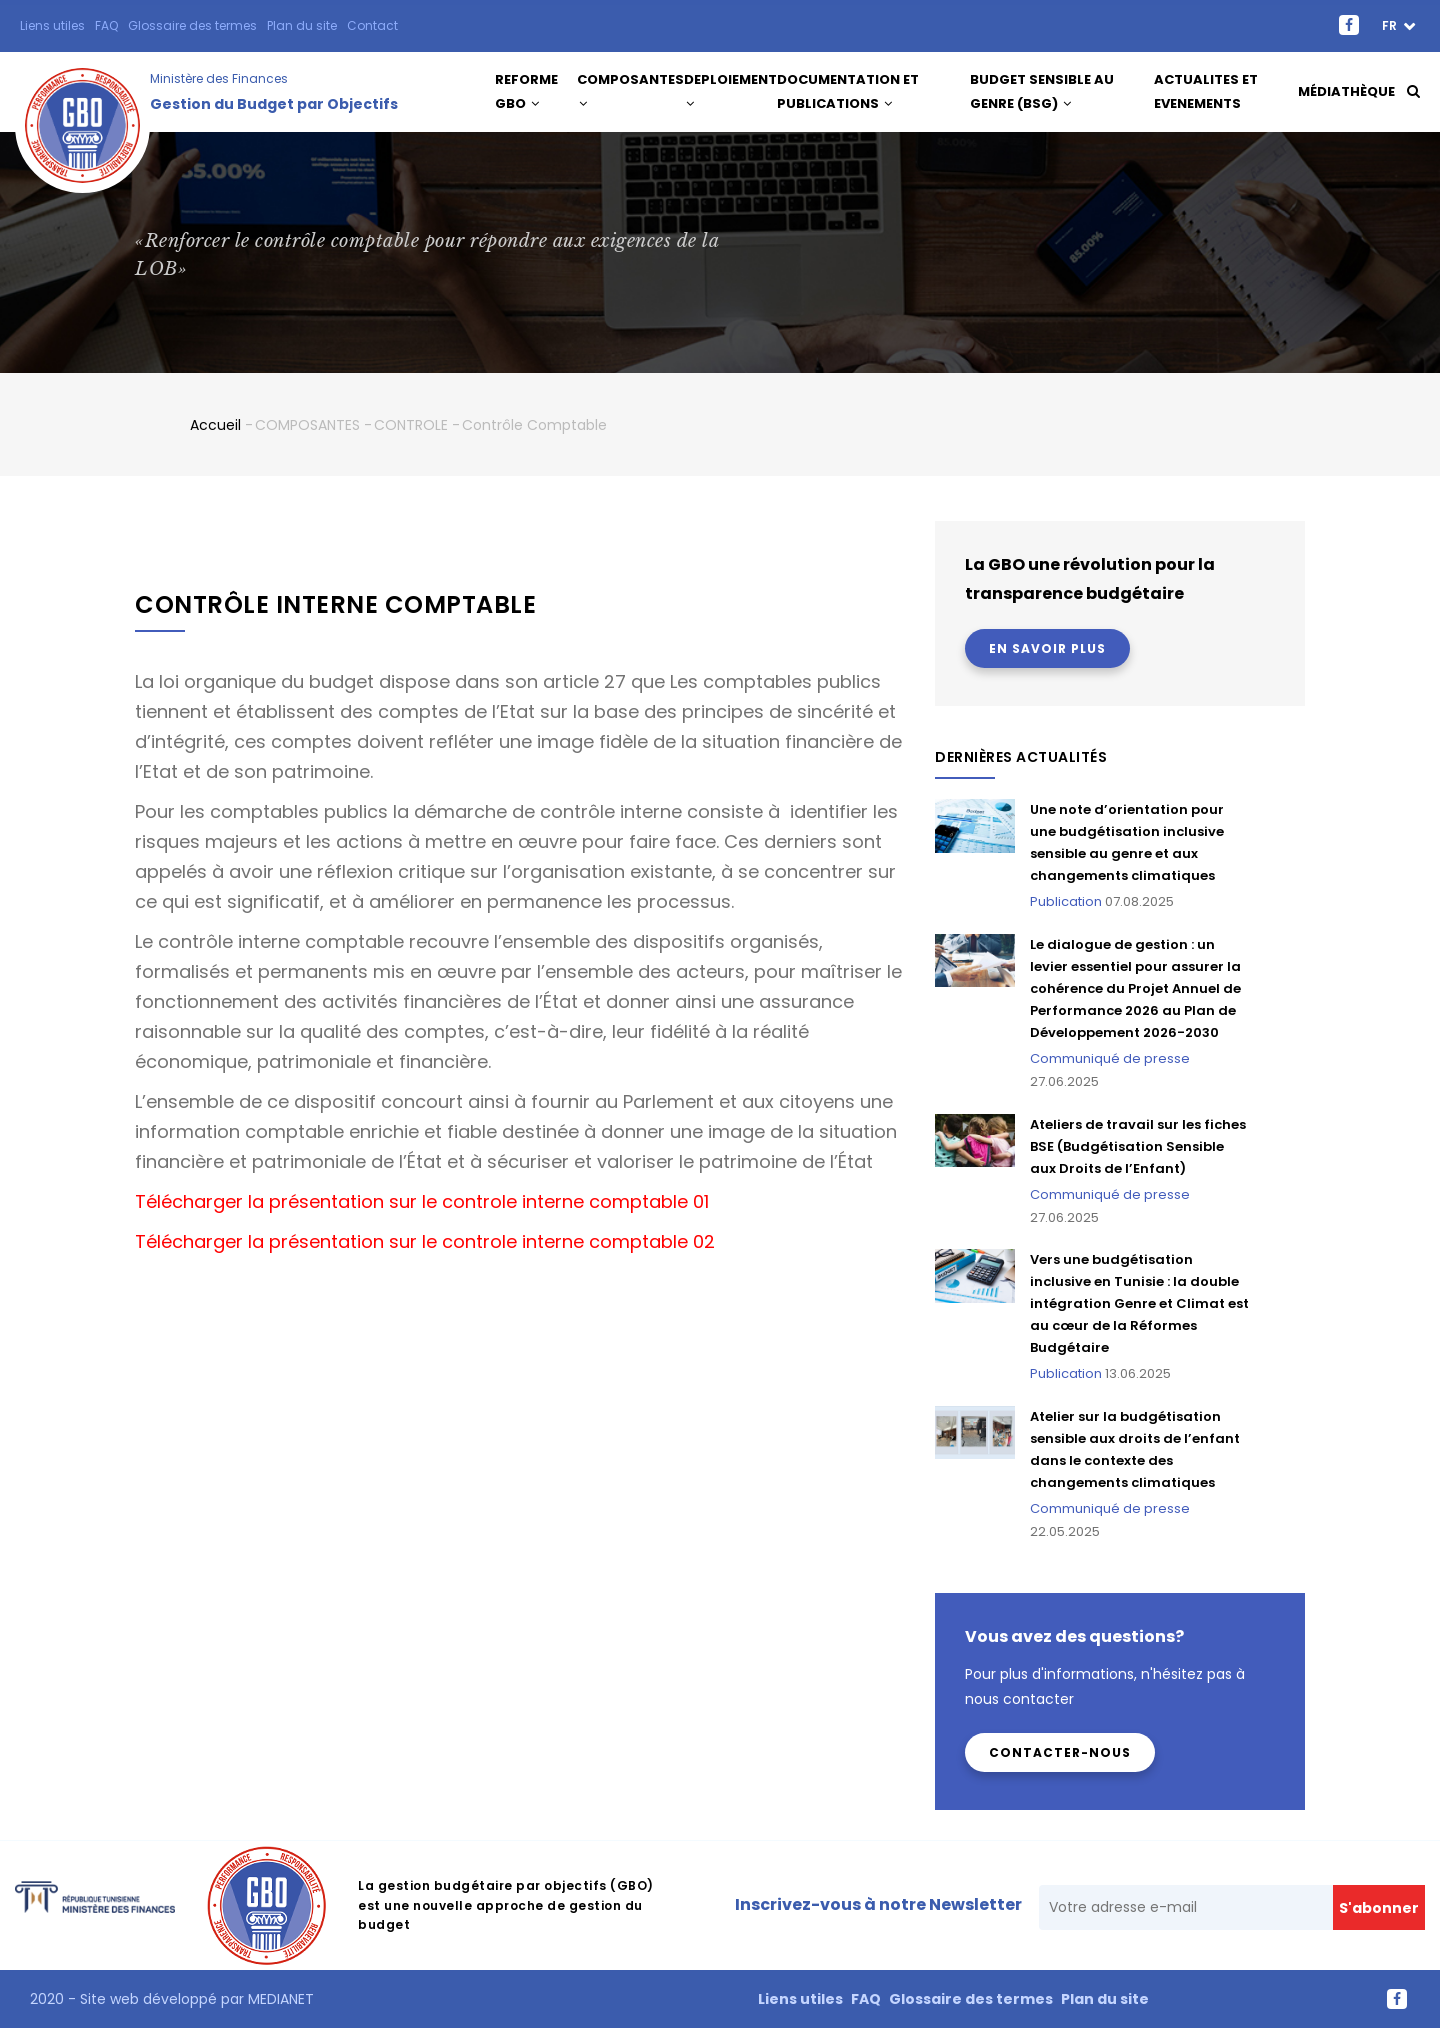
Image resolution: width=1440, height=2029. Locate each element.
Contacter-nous (1060, 1752)
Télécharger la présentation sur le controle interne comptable (411, 1201)
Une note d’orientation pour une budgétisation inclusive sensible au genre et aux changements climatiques (1127, 842)
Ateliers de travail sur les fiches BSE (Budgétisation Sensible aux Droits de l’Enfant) (1138, 1146)
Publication (1066, 901)
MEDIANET (279, 1999)
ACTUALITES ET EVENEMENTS (1207, 91)
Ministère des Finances (219, 78)
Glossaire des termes (192, 25)
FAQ (106, 25)
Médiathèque (1345, 91)
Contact (372, 25)
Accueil (215, 425)
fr (1391, 25)
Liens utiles (52, 25)
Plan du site (302, 25)
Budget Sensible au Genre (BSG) (1045, 91)
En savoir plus (1047, 648)
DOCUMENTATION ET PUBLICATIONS (859, 91)
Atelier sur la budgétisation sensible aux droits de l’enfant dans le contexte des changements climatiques (1135, 1449)
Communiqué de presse (1110, 1058)
